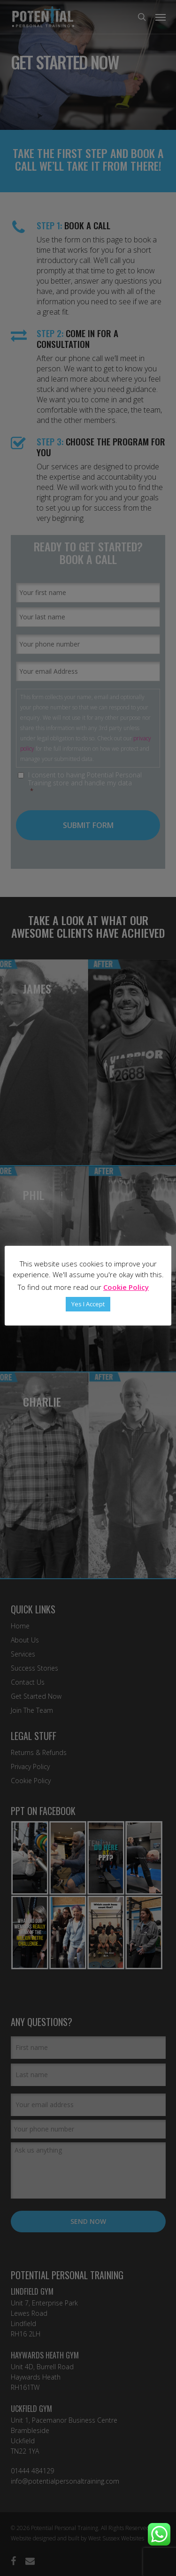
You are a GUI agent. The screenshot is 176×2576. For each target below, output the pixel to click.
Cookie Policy (126, 1287)
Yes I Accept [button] (88, 1304)
